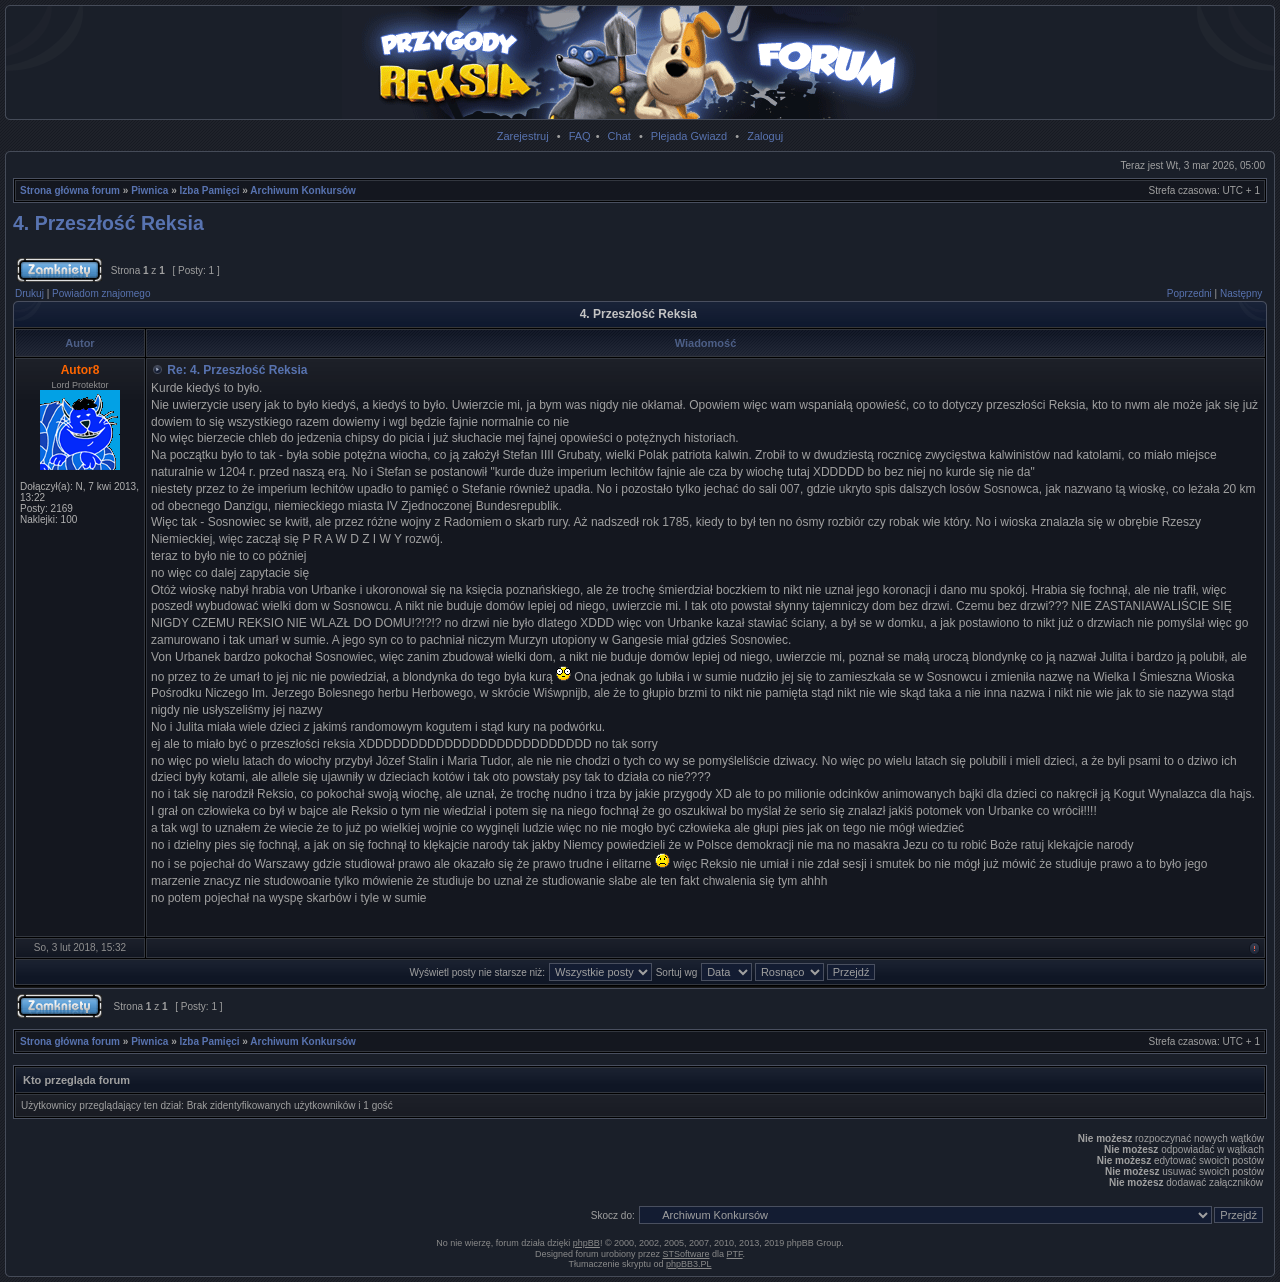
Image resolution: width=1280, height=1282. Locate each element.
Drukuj (29, 293)
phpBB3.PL (689, 1264)
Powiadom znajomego (101, 293)
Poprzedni (1189, 293)
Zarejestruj (523, 136)
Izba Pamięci (210, 190)
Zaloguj (765, 136)
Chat (619, 136)
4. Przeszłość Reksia (108, 223)
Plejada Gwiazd (689, 136)
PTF (735, 1254)
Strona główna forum (70, 190)
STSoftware (686, 1254)
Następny (1241, 293)
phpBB (586, 1243)
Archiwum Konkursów (303, 190)
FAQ (580, 136)
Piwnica (149, 190)
